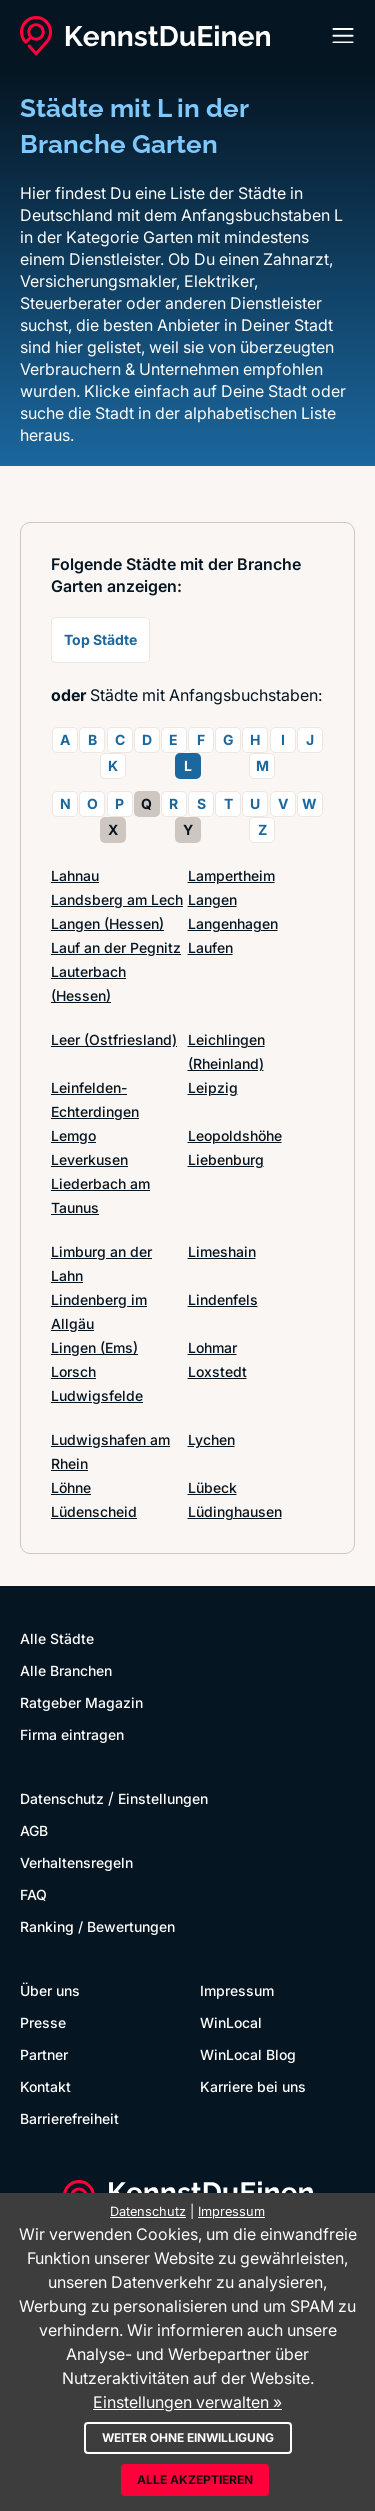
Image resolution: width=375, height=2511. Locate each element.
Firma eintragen (72, 1734)
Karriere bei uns (253, 2086)
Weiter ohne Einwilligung (188, 2437)
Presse (43, 2022)
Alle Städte (57, 1638)
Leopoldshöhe (235, 1135)
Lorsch (73, 1371)
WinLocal (231, 2022)
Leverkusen (89, 1159)
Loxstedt (217, 1371)
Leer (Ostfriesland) (114, 1039)
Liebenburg (226, 1159)
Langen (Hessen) (107, 923)
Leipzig (213, 1087)
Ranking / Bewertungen (97, 1926)
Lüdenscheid (94, 1511)
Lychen (211, 1439)
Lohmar (212, 1347)
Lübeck (212, 1487)
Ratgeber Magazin (81, 1702)
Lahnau (75, 875)
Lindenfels (223, 1299)
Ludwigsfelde (97, 1395)
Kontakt (45, 2086)
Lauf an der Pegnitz (116, 947)
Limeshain (222, 1251)
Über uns (50, 1990)
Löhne (71, 1487)
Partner (44, 2054)
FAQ (33, 1894)
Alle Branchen (66, 1670)
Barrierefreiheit (69, 2118)
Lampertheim (231, 875)
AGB (34, 1830)
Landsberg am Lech (117, 899)
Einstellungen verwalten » (187, 2402)
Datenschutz (62, 1798)
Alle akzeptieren (195, 2479)
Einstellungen (163, 1798)
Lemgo (73, 1135)
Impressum (237, 1990)
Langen (212, 899)
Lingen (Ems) (94, 1347)
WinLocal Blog (248, 2054)
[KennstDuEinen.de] (145, 36)
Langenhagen (233, 923)
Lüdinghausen (235, 1511)
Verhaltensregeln (76, 1862)
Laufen (210, 947)
